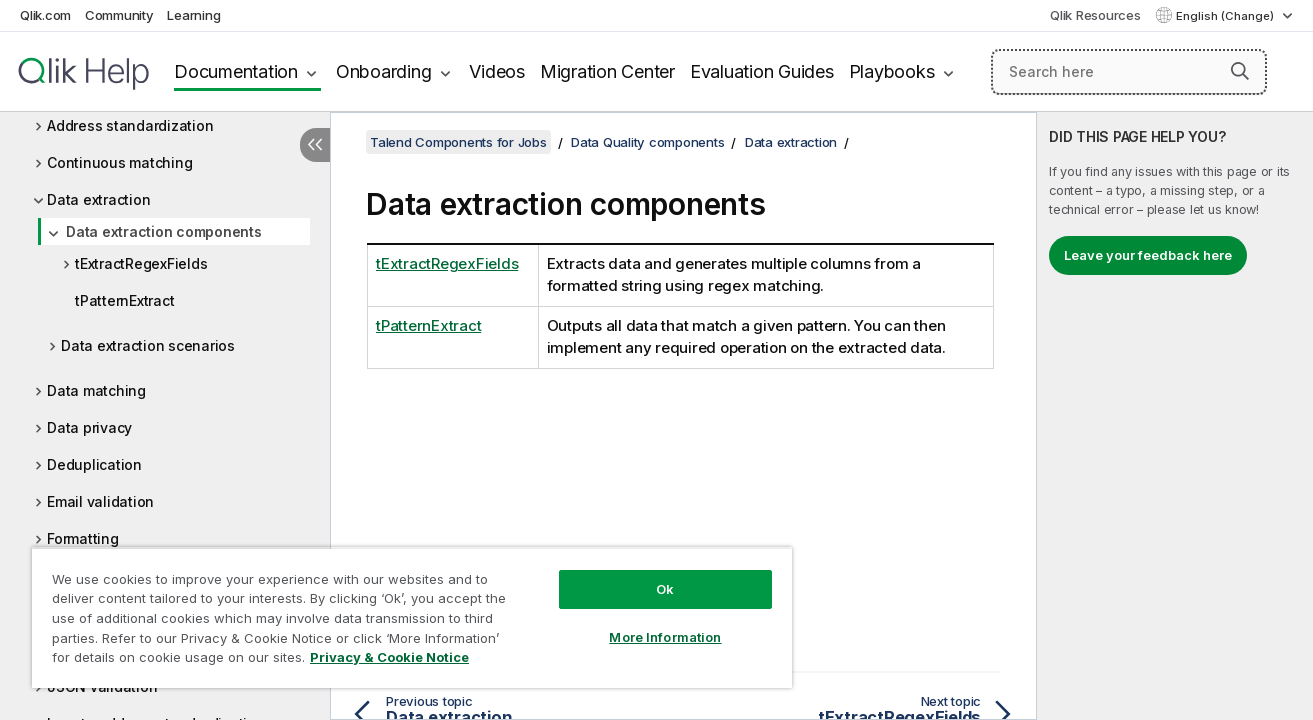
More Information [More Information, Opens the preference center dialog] (665, 637)
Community (119, 15)
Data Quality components (647, 142)
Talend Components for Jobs (458, 142)
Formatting (83, 538)
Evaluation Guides (762, 71)
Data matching (96, 390)
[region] (412, 617)
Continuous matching (119, 162)
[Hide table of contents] (315, 145)
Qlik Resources (1095, 15)
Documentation (236, 71)
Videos (497, 71)
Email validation (100, 501)
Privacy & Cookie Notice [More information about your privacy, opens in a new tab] (389, 657)
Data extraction (98, 199)
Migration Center (607, 71)
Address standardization (130, 125)
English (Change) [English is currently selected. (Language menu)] (1226, 16)
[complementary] (1175, 416)
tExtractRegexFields (141, 263)
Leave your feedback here (1148, 255)
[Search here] (1129, 72)
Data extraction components (164, 231)
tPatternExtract (124, 300)
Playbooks (892, 71)
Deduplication (94, 464)
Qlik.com (45, 15)
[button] (1240, 71)
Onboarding (384, 71)
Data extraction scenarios (148, 345)
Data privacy (89, 427)
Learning (193, 15)
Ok (665, 589)
